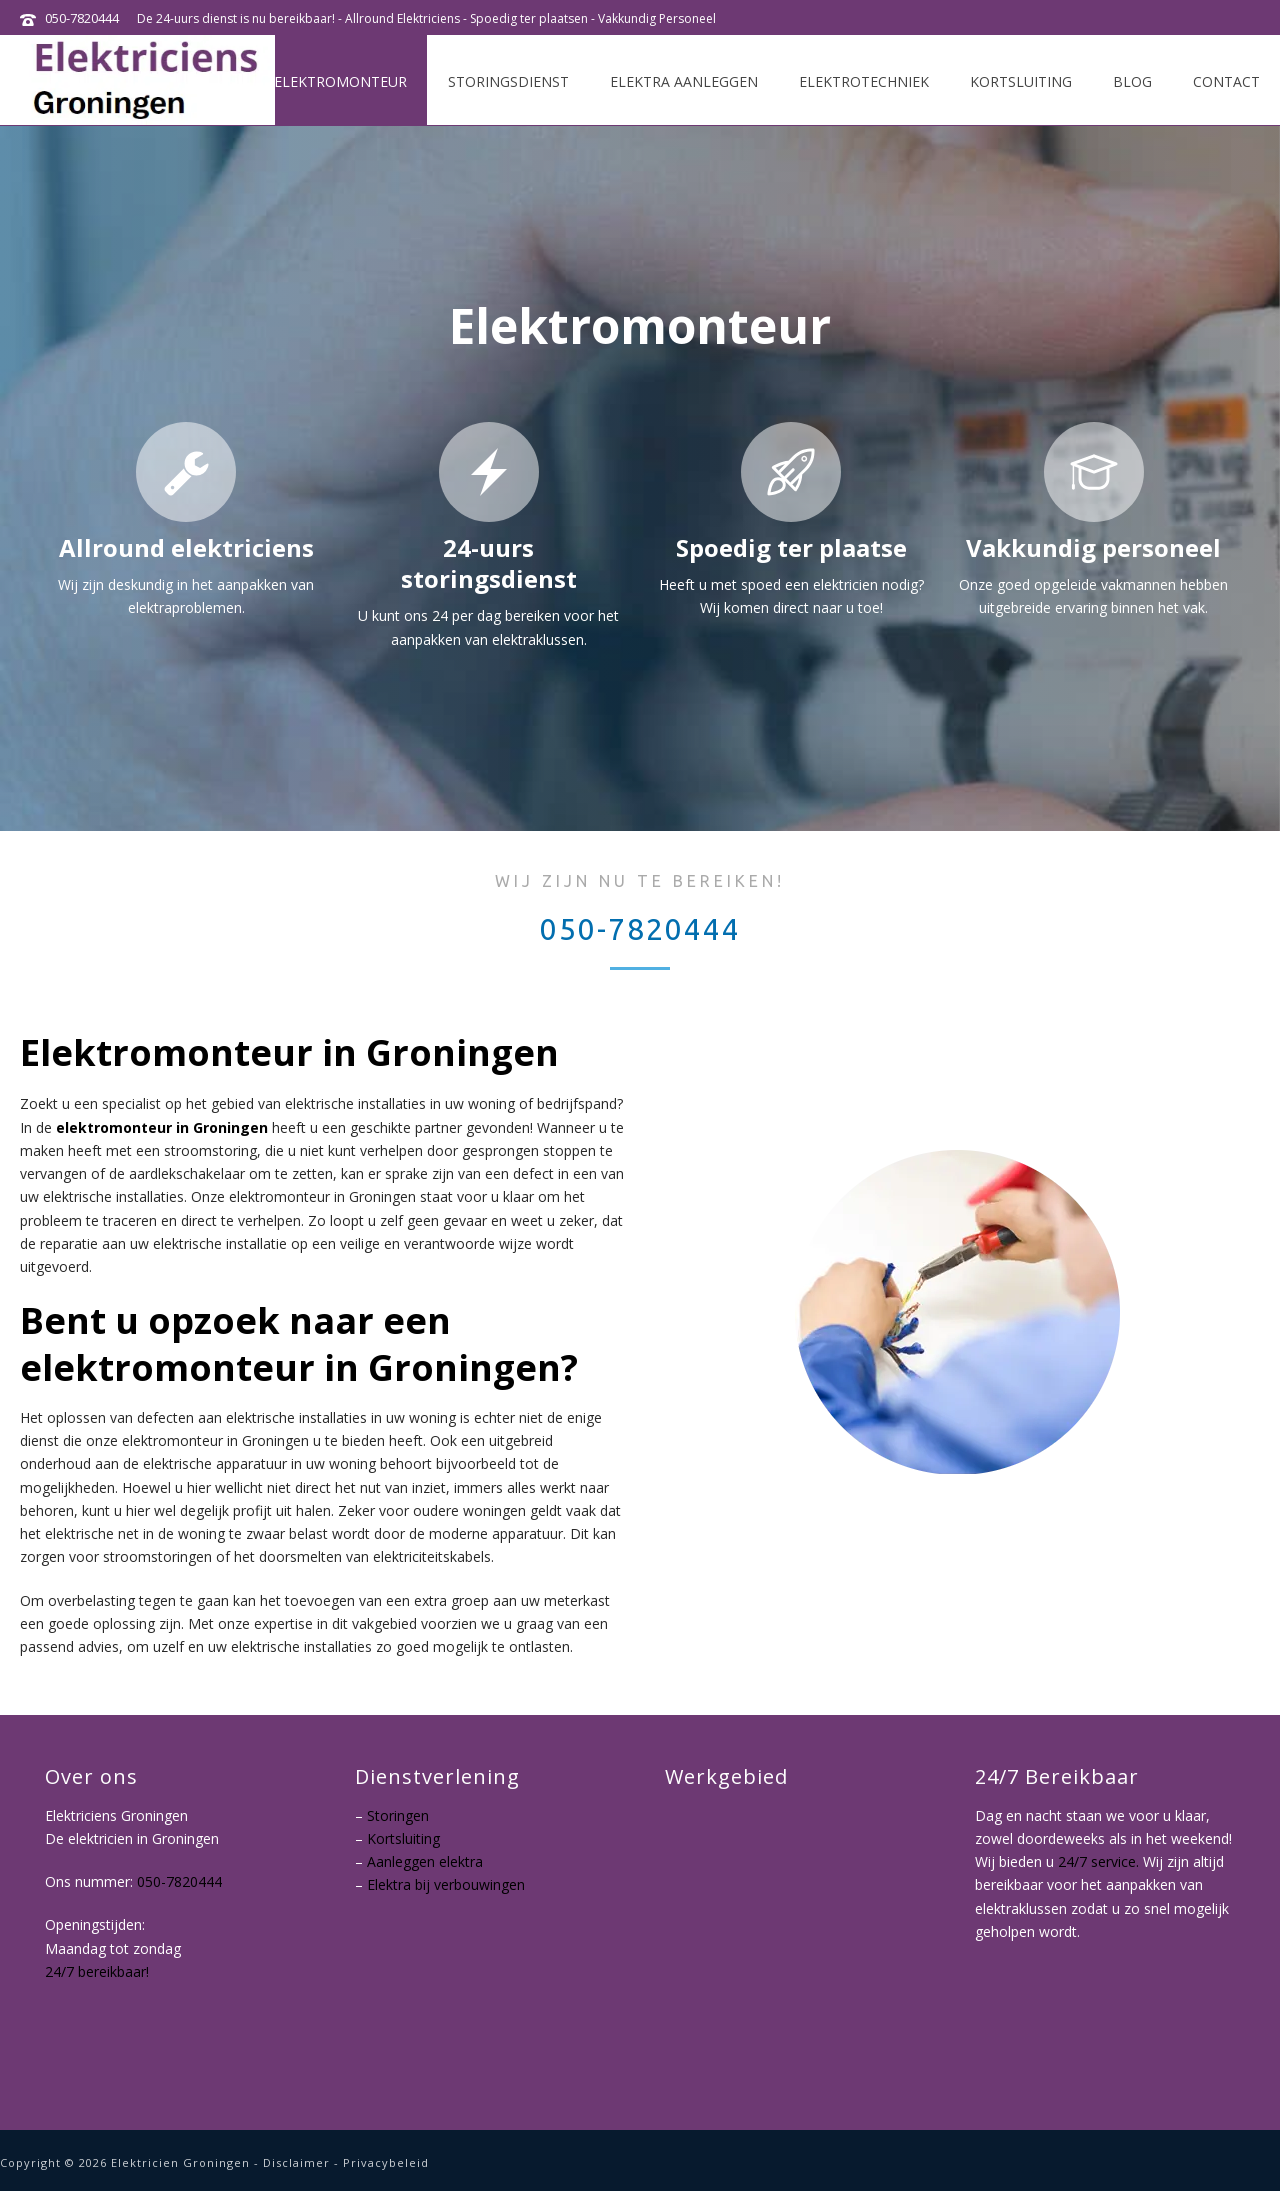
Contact (1226, 81)
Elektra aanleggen (684, 81)
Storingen (398, 1815)
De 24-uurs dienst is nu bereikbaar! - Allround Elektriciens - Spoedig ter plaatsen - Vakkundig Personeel (426, 18)
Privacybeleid (386, 2162)
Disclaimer (296, 2162)
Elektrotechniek (864, 81)
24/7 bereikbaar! (97, 1972)
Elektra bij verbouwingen (446, 1884)
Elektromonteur (340, 81)
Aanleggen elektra (425, 1861)
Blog (1132, 81)
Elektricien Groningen (180, 2162)
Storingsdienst (508, 81)
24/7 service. (1098, 1861)
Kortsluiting (1021, 81)
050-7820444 (82, 18)
